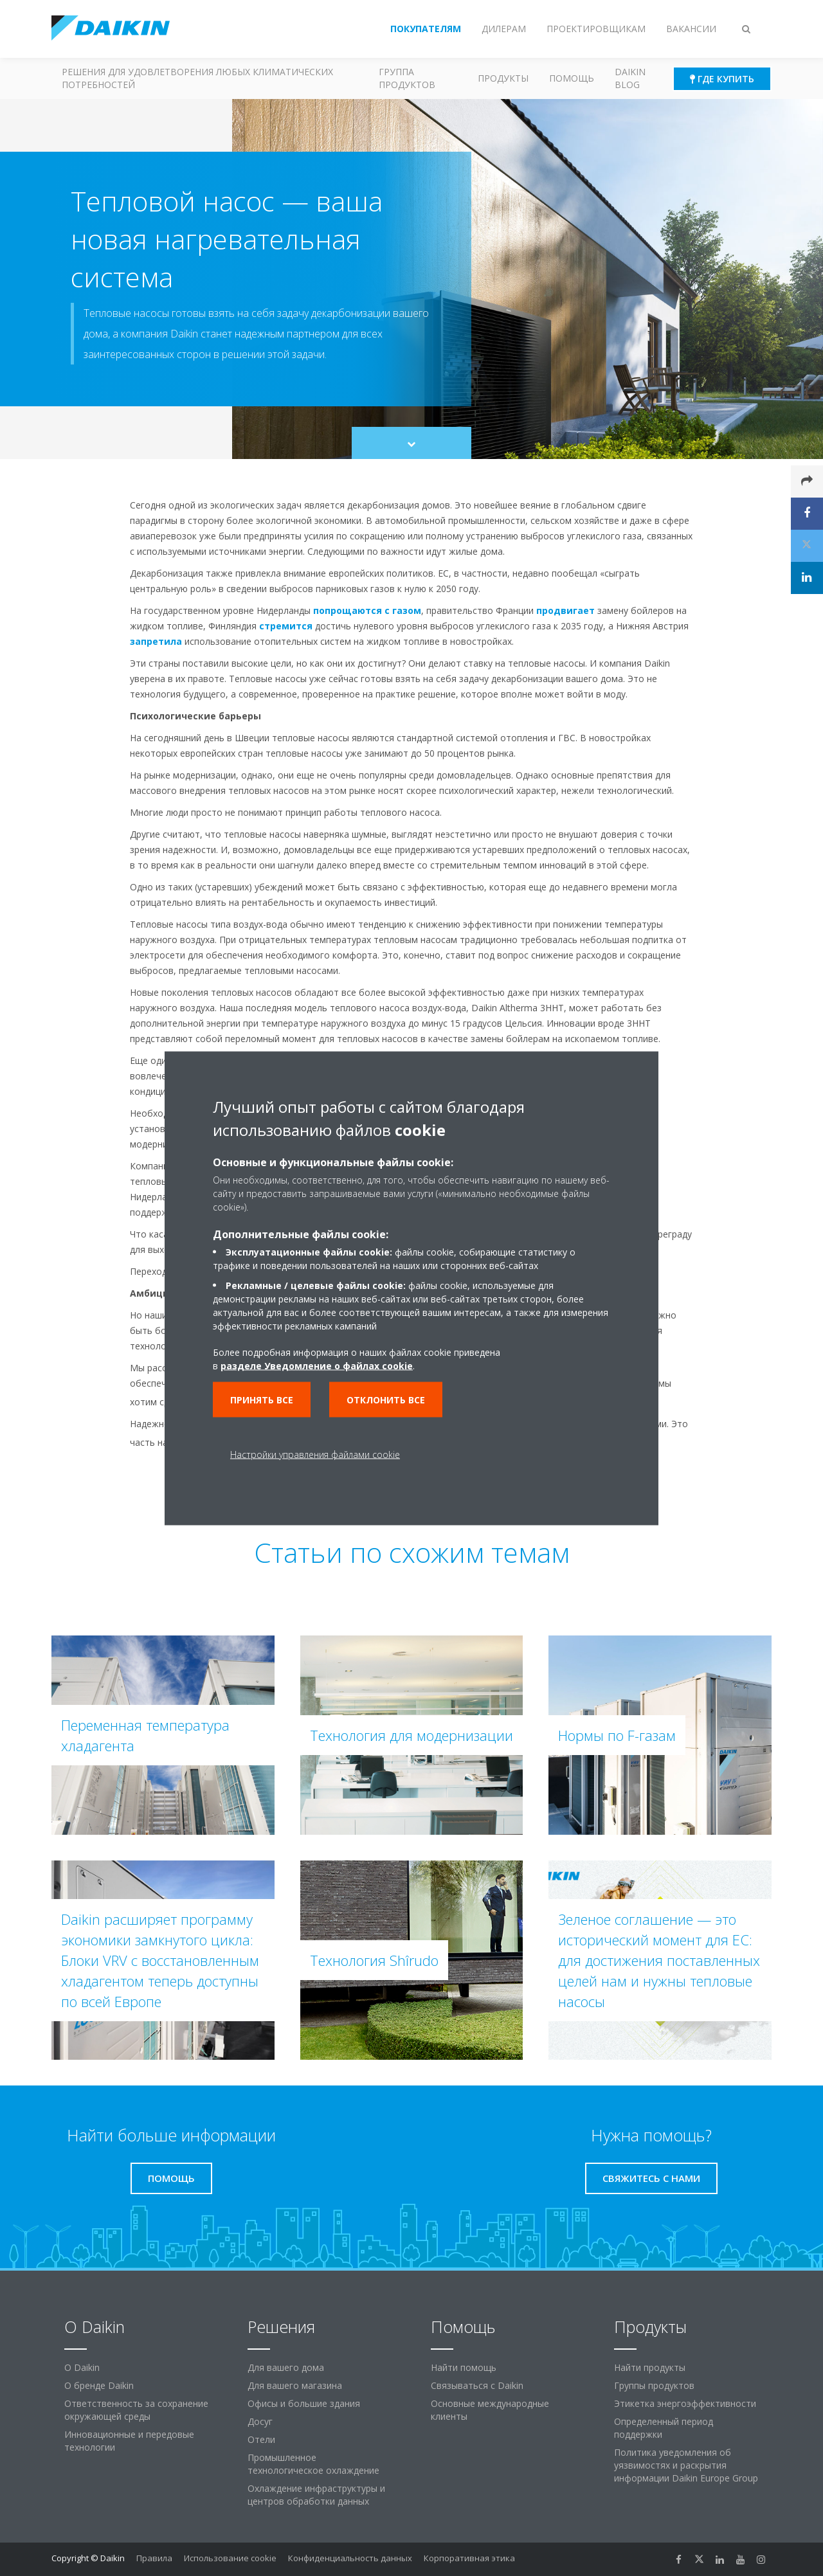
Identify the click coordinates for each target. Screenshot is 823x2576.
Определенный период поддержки (663, 2427)
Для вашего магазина (295, 2385)
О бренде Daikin (99, 2385)
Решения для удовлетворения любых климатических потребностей (197, 78)
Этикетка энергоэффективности (685, 2403)
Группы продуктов (654, 2385)
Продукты (503, 78)
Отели (261, 2439)
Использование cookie (230, 2558)
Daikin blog (630, 78)
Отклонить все (386, 1399)
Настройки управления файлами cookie (315, 1454)
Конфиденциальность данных (350, 2558)
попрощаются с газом (367, 610)
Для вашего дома (286, 2367)
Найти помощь (463, 2367)
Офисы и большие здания (304, 2403)
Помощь (571, 78)
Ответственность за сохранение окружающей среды (136, 2409)
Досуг (260, 2421)
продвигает (565, 610)
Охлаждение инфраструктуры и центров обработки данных (316, 2494)
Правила (154, 2558)
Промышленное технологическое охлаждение (313, 2463)
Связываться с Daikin (477, 2385)
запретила (156, 641)
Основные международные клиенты (490, 2409)
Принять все (261, 1399)
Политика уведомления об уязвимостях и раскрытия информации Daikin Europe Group (686, 2465)
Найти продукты (649, 2367)
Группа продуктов (407, 78)
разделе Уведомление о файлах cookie (317, 1365)
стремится (285, 626)
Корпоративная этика (469, 2558)
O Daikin (82, 2367)
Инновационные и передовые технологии (129, 2440)
